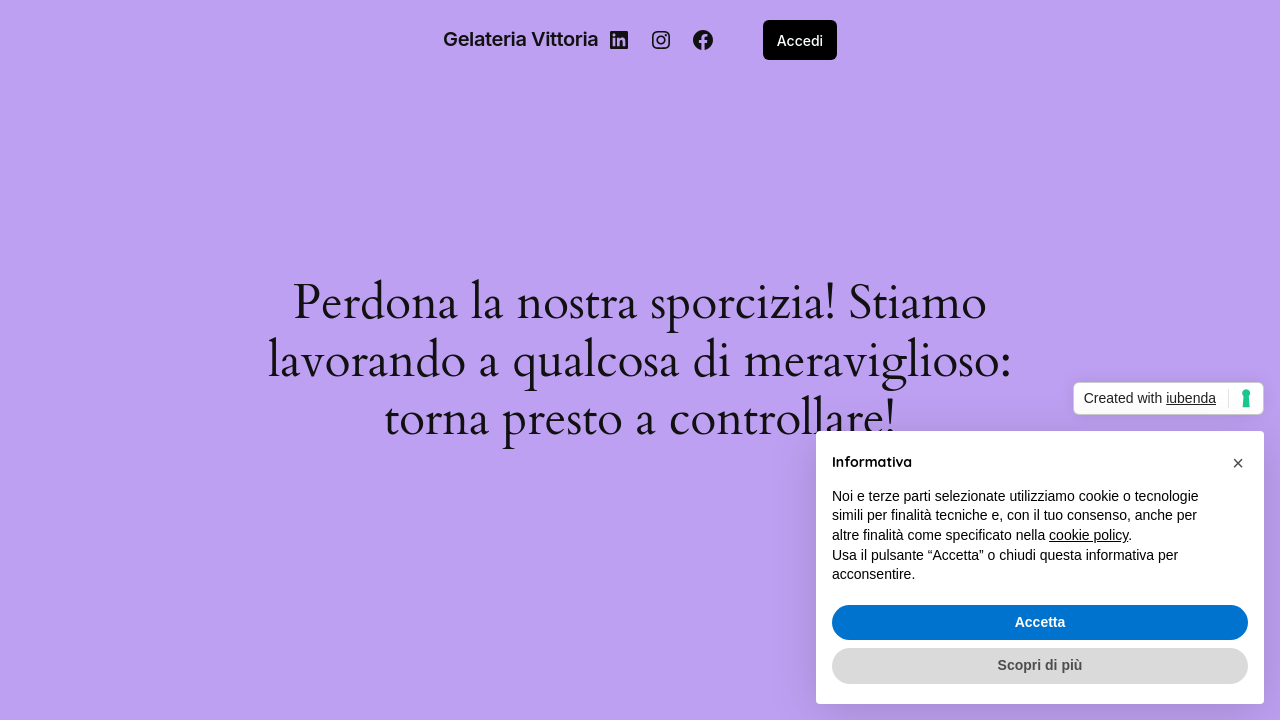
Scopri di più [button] (1040, 665)
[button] (1238, 463)
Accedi (800, 40)
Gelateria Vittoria (520, 39)
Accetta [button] (1040, 622)
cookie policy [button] (1088, 535)
